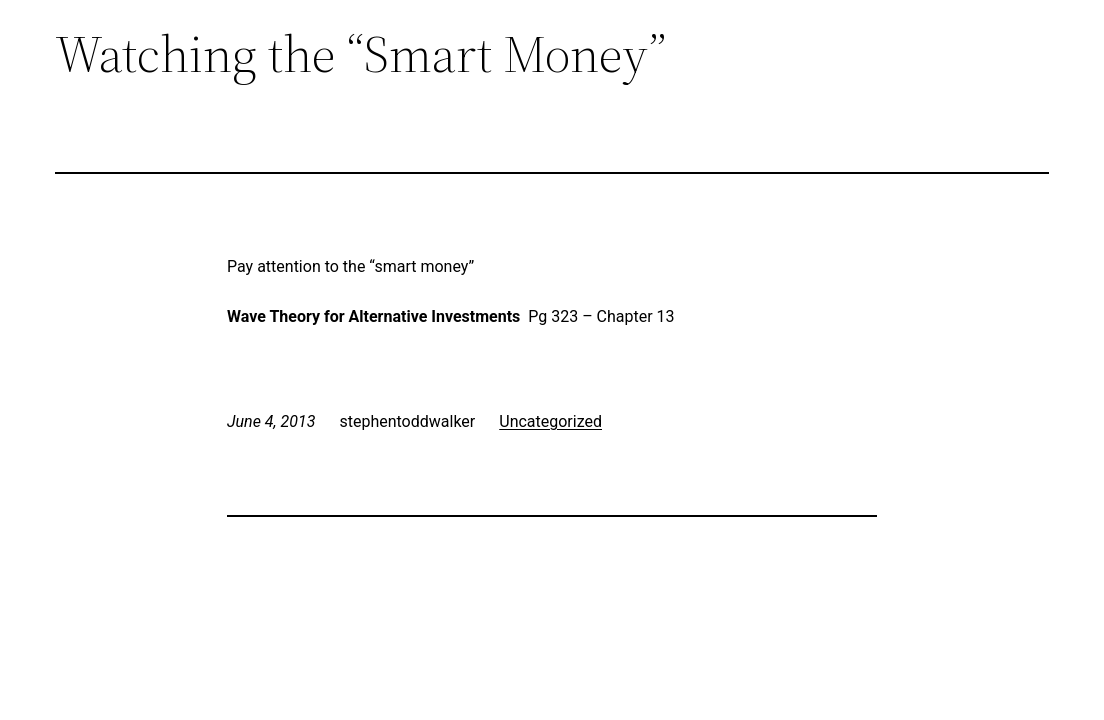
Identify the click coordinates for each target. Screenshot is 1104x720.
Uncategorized (550, 421)
